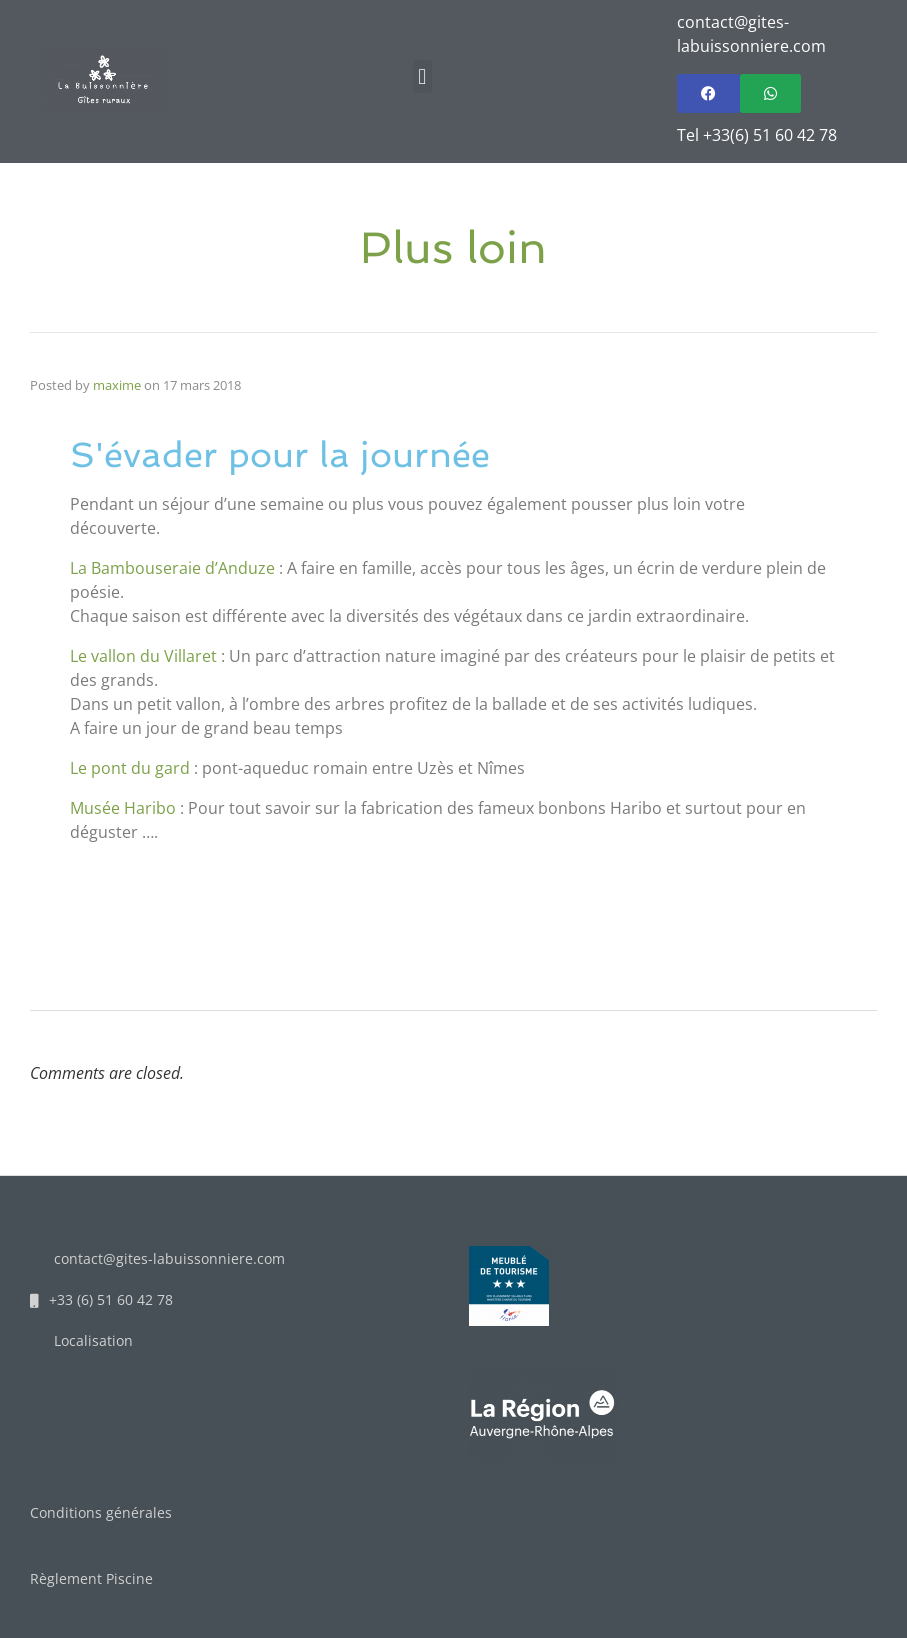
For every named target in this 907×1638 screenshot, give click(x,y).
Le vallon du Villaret (143, 656)
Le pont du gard (130, 768)
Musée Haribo (123, 808)
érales (151, 1512)
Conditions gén (80, 1512)
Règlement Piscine (91, 1578)
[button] (422, 76)
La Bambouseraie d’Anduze (172, 568)
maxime (117, 385)
